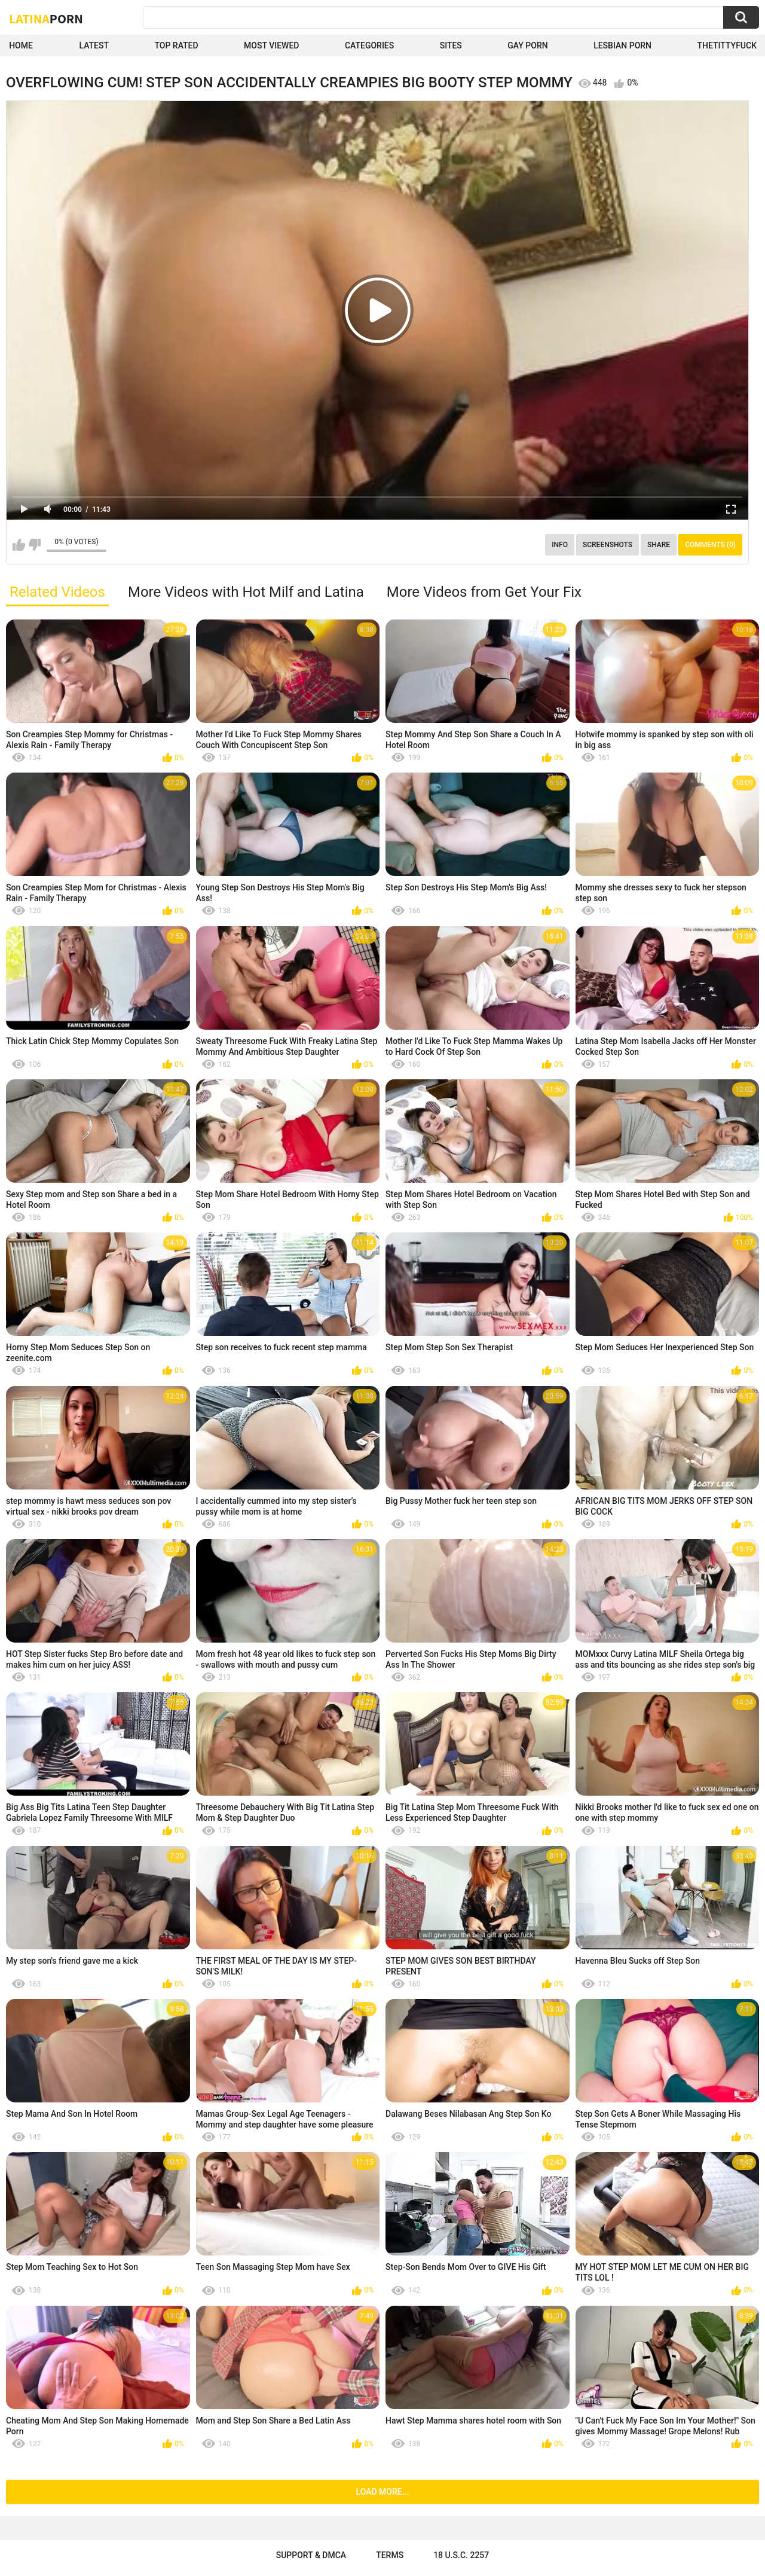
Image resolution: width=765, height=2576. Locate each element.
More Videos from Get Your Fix (484, 592)
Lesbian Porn (622, 45)
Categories (369, 45)
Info (560, 545)
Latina (46, 18)
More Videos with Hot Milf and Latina (246, 592)
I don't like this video (34, 545)
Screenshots (607, 545)
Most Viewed (271, 45)
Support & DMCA (311, 2555)
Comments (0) (710, 545)
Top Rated (176, 45)
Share (658, 545)
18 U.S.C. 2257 (461, 2555)
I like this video (19, 545)
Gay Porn (527, 45)
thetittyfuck (727, 45)
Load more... (382, 2491)
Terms (389, 2555)
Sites (451, 45)
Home (21, 45)
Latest (94, 45)
